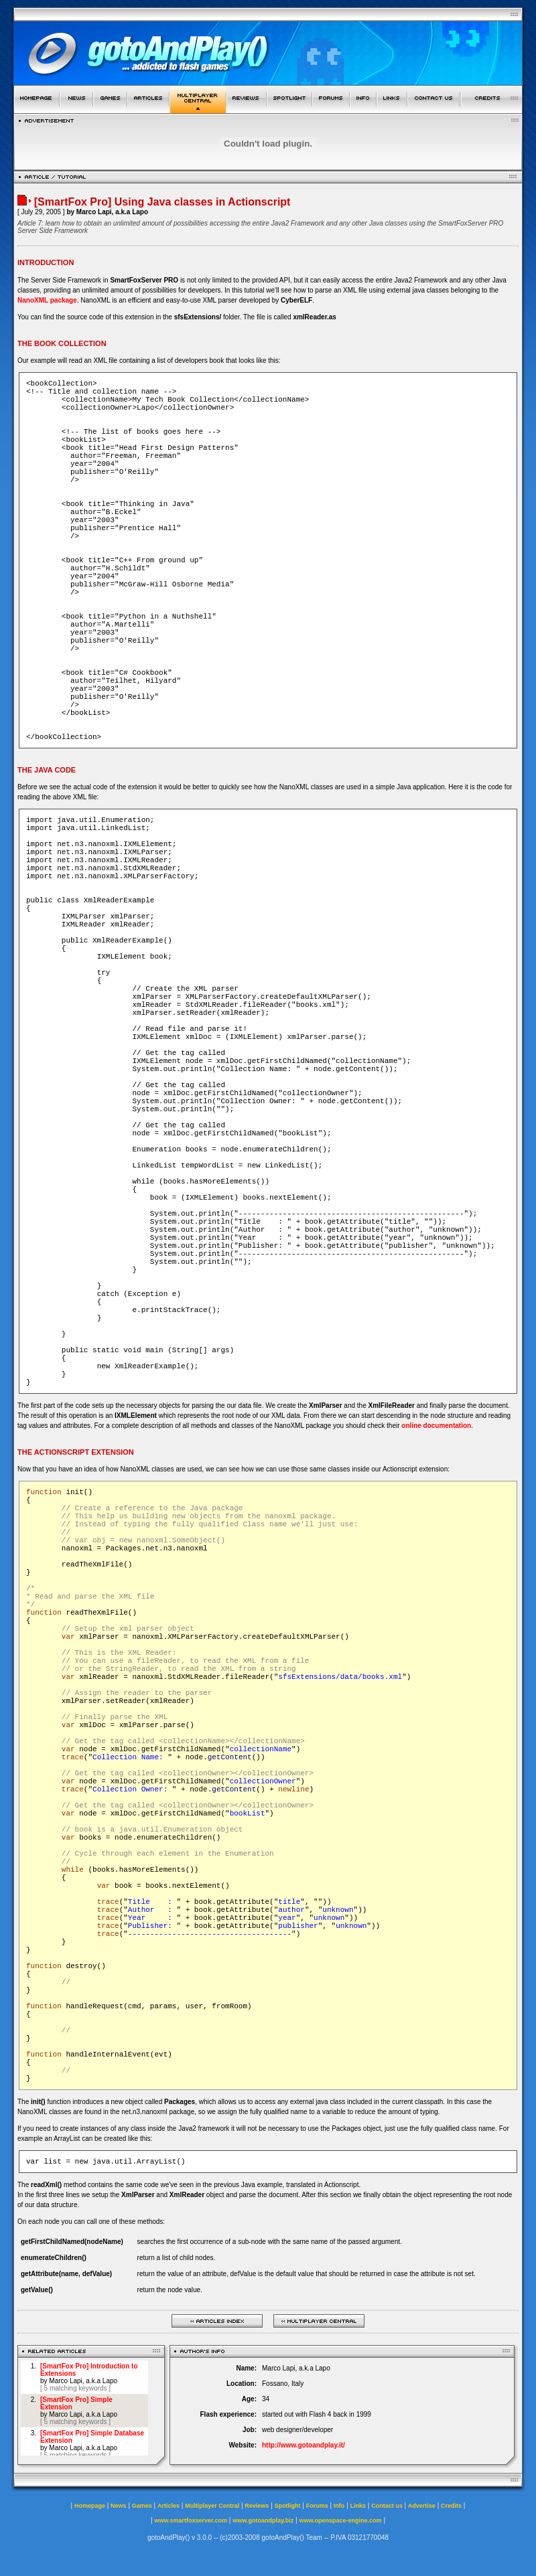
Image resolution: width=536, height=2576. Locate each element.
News (119, 2505)
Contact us (387, 2505)
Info (339, 2505)
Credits (451, 2505)
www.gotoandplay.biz (262, 2520)
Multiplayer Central (212, 2505)
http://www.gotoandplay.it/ (303, 2445)
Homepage (89, 2505)
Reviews (257, 2505)
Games (142, 2505)
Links (358, 2505)
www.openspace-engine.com (340, 2520)
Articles (168, 2505)
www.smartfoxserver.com (190, 2520)
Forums (317, 2505)
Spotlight (288, 2505)
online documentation (436, 1425)
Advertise (422, 2505)
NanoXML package (47, 300)
